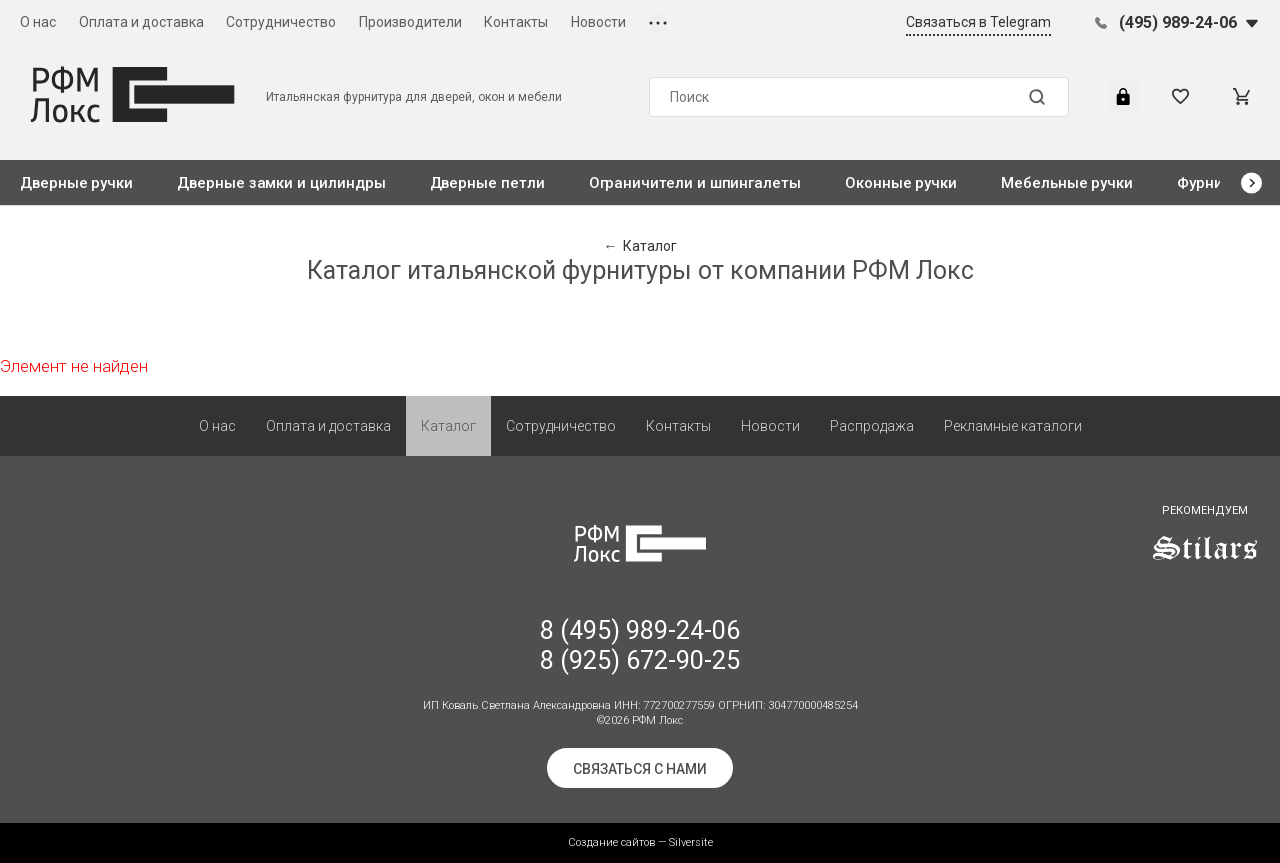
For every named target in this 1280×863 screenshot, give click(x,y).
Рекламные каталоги (1013, 426)
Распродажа (872, 426)
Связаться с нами (640, 769)
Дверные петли (487, 183)
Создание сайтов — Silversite (640, 842)
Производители (410, 22)
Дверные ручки (76, 183)
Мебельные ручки (1067, 183)
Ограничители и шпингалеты (695, 183)
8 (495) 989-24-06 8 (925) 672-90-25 (640, 645)
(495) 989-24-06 (1178, 22)
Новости (598, 22)
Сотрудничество (281, 22)
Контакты (516, 22)
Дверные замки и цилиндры (281, 183)
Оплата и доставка (141, 22)
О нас (38, 22)
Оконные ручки (901, 183)
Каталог (448, 426)
